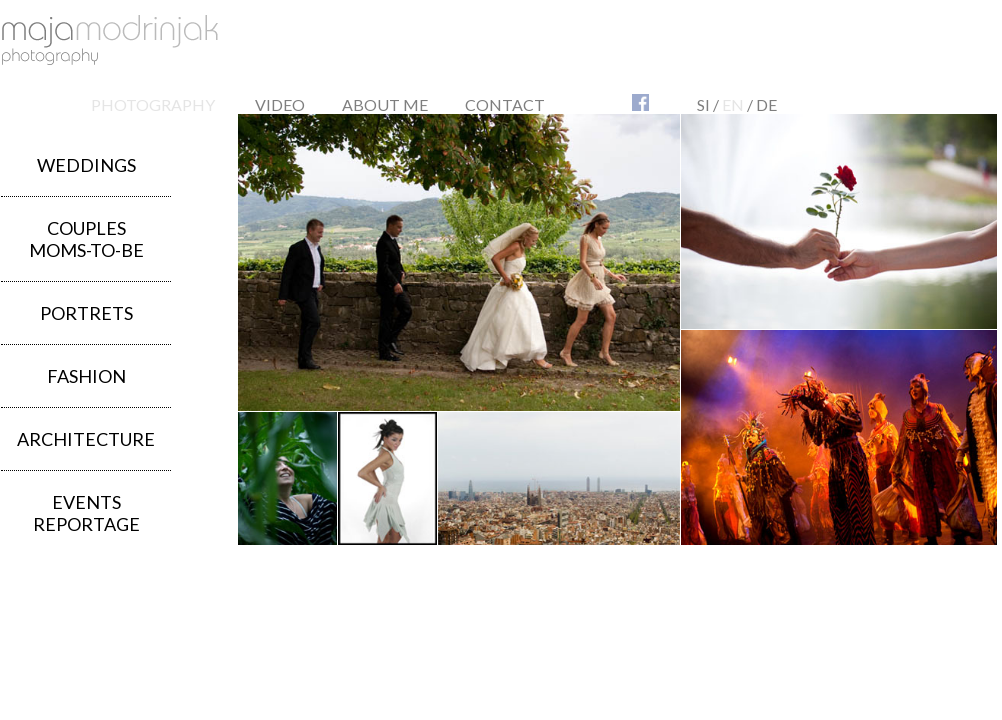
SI (703, 104)
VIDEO (280, 104)
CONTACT (505, 104)
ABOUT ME (385, 104)
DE (766, 104)
